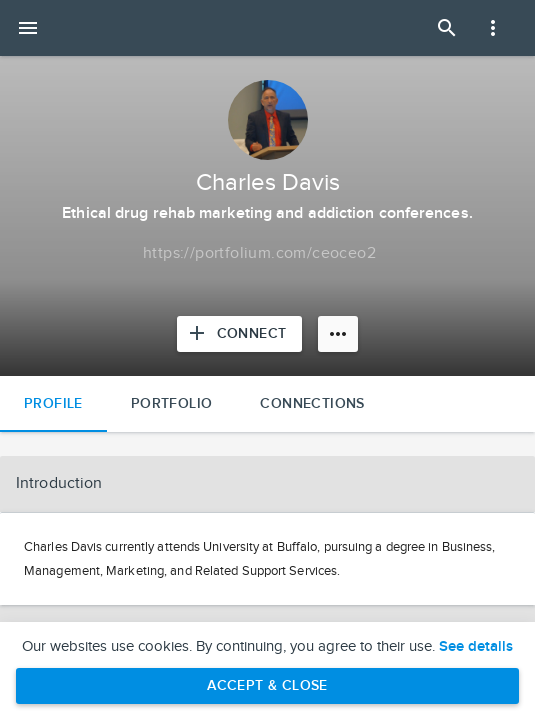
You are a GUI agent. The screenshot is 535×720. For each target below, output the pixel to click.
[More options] (338, 334)
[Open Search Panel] (447, 28)
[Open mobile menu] (28, 28)
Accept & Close (267, 685)
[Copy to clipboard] (259, 254)
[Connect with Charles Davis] (240, 334)
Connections (312, 403)
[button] (267, 484)
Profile (53, 403)
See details (476, 647)
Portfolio (172, 403)
